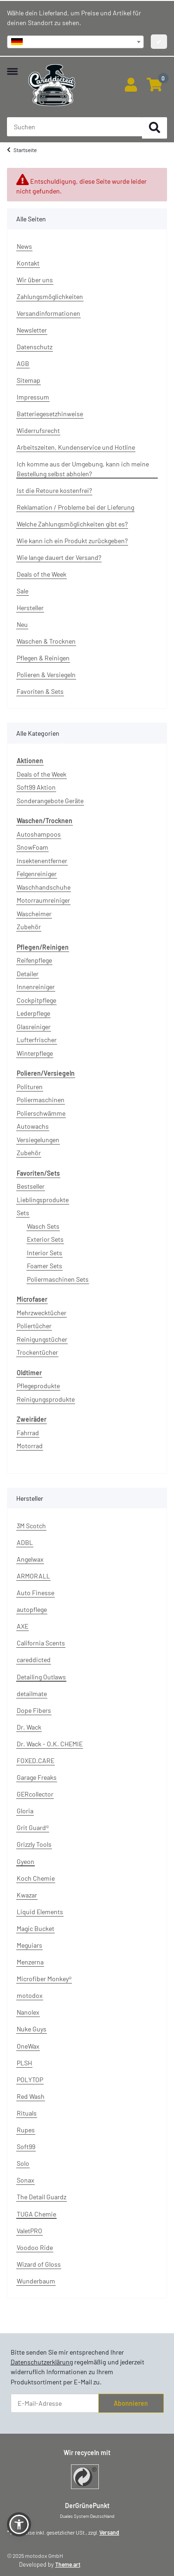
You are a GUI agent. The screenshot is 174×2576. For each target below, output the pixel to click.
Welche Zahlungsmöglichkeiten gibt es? (72, 524)
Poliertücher (34, 1326)
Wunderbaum (36, 2281)
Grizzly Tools (34, 1844)
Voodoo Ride (35, 2247)
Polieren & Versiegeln (46, 675)
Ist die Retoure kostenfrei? (54, 490)
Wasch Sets (43, 1226)
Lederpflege (33, 1013)
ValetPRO (29, 2231)
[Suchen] (154, 128)
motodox (30, 1995)
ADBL (25, 1542)
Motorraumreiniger (43, 900)
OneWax (28, 2046)
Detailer (28, 974)
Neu (22, 624)
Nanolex (28, 2012)
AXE (22, 1626)
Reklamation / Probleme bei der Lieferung (75, 507)
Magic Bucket (35, 1928)
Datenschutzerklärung (42, 2362)
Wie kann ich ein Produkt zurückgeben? (72, 541)
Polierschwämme (41, 1113)
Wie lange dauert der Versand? (59, 557)
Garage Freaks (37, 1777)
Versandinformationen (48, 313)
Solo (23, 2163)
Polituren (30, 1087)
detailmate (32, 1693)
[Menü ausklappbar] (12, 66)
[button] (131, 85)
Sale (22, 591)
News (24, 246)
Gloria (25, 1811)
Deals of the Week (41, 574)
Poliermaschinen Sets (58, 1279)
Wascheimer (34, 914)
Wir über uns (35, 280)
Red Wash (31, 2096)
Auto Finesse (35, 1593)
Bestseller (31, 1186)
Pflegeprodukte (38, 1386)
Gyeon (25, 1861)
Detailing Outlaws (41, 1677)
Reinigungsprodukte (46, 1399)
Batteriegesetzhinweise (50, 414)
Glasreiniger (34, 1027)
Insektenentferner (42, 861)
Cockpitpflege (36, 1000)
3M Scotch (31, 1526)
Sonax (25, 2180)
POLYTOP (30, 2079)
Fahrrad (28, 1433)
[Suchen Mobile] (74, 127)
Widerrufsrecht (38, 430)
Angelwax (30, 1559)
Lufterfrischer (37, 1040)
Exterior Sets (45, 1239)
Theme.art (67, 2564)
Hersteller (30, 608)
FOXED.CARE (35, 1760)
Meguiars (29, 1945)
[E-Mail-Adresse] (55, 2403)
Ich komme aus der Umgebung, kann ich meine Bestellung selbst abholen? (83, 469)
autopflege (32, 1609)
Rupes (26, 2130)
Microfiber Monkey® (44, 1979)
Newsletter (32, 330)
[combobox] (75, 41)
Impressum (33, 397)
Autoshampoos (39, 834)
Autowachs (33, 1126)
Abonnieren (131, 2403)
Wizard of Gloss (39, 2264)
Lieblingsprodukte (43, 1200)
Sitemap (28, 380)
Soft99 (26, 2146)
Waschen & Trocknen (46, 641)
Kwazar (27, 1895)
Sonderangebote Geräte (50, 801)
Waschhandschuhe (44, 887)
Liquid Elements (40, 1912)
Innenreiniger (36, 987)
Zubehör (29, 927)
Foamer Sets (44, 1266)
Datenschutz (34, 347)
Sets (23, 1213)
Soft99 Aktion (36, 787)
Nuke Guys (31, 2029)
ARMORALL (33, 1576)
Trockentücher (37, 1352)
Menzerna (30, 1962)
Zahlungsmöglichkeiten (50, 296)
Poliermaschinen (40, 1100)
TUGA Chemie (36, 2214)
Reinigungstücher (42, 1339)
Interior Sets (44, 1253)
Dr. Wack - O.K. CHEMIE (50, 1744)
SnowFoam (32, 847)
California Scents (41, 1643)
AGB (23, 363)
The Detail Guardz (41, 2197)
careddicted (34, 1660)
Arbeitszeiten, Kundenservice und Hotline (76, 447)
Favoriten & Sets (40, 691)
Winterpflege (35, 1053)
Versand (109, 2532)
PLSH (24, 2063)
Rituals (27, 2113)
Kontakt (28, 263)
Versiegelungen (38, 1140)
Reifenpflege (34, 960)
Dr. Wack (29, 1727)
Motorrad (30, 1446)
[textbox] (75, 42)
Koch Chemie (36, 1878)
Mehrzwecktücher (41, 1313)
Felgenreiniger (37, 874)
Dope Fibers (34, 1710)
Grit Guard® (33, 1827)
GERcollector (35, 1794)
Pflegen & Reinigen (43, 658)
